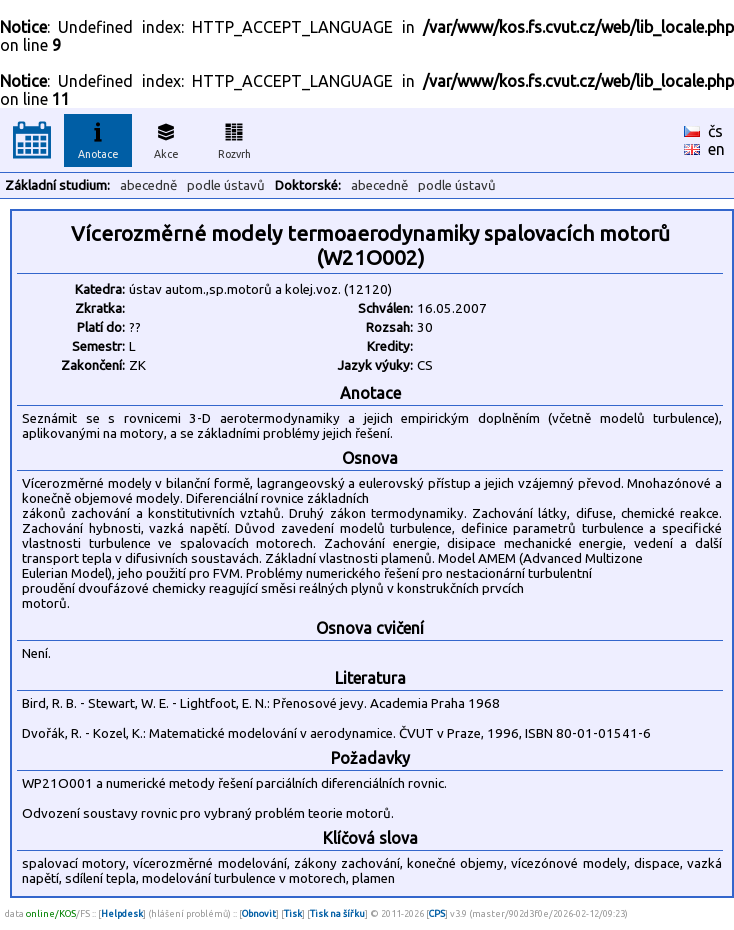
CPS (437, 913)
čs (715, 131)
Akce (166, 138)
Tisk (293, 913)
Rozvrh (234, 138)
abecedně (148, 185)
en (716, 149)
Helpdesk (122, 913)
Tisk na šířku (337, 913)
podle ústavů (226, 185)
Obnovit (259, 913)
